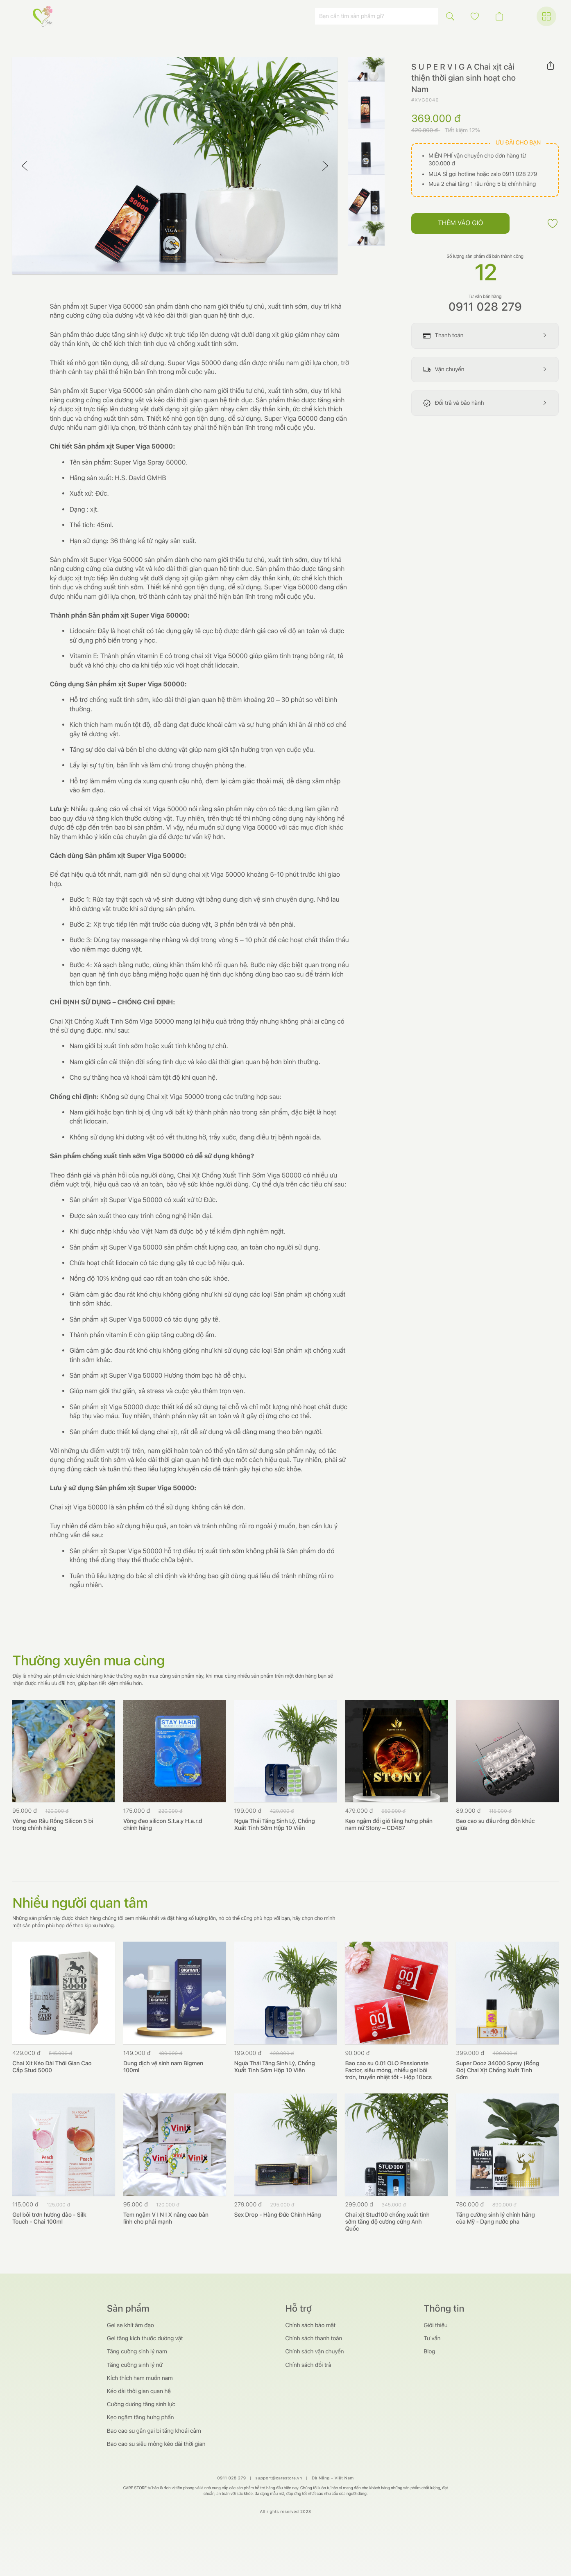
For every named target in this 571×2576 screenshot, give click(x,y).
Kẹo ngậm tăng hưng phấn (140, 2417)
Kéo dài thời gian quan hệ (139, 2391)
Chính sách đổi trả (308, 2365)
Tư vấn (432, 2338)
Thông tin (444, 2308)
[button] (474, 16)
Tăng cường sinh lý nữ (135, 2365)
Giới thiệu (435, 2325)
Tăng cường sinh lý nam (137, 2351)
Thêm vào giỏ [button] (460, 223)
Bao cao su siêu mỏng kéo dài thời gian (156, 2444)
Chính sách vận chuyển (314, 2351)
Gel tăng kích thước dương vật (145, 2338)
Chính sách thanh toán (313, 2338)
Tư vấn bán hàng (485, 296)
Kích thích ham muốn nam (140, 2378)
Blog (429, 2351)
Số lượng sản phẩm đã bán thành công (484, 256)
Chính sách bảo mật (310, 2325)
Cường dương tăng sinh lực (141, 2404)
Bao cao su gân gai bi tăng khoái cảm (154, 2431)
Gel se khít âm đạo (130, 2325)
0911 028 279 (484, 307)
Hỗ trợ (298, 2308)
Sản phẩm (128, 2308)
